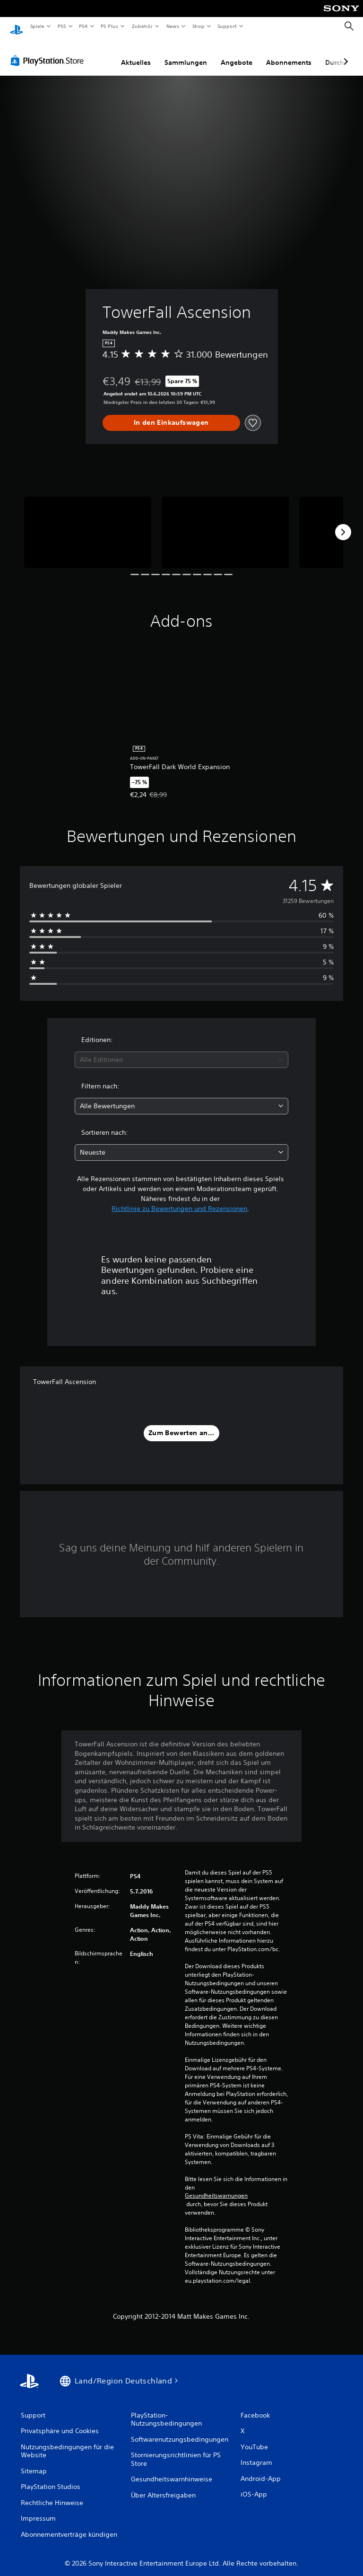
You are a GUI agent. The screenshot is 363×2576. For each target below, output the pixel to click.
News (172, 26)
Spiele (37, 26)
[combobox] (181, 1051)
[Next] (343, 523)
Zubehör (142, 26)
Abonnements (288, 53)
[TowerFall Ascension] (87, 523)
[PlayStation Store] (49, 51)
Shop (198, 26)
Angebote (236, 53)
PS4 (83, 26)
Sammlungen (185, 53)
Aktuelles (136, 53)
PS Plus (110, 26)
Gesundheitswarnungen (216, 2186)
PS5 (62, 26)
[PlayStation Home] (17, 26)
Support (227, 26)
